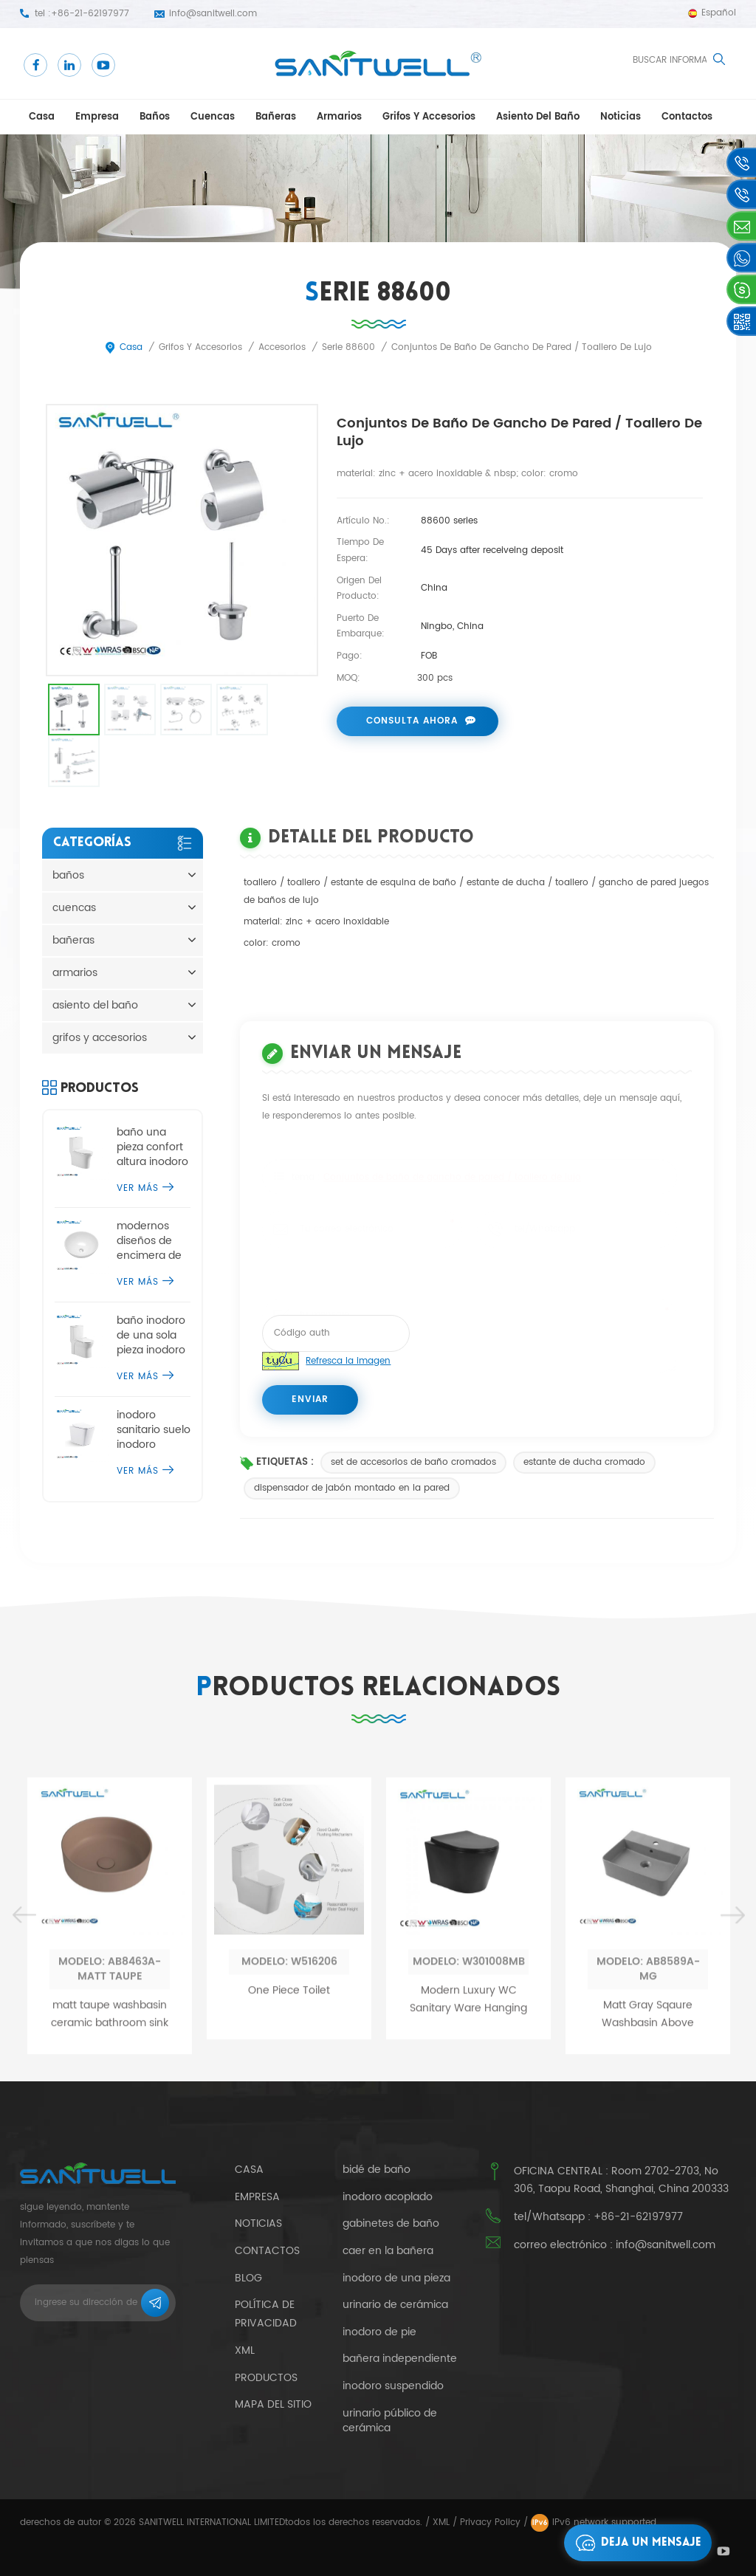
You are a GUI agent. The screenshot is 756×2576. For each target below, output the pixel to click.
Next (732, 2155)
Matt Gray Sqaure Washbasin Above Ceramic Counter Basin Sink (647, 2254)
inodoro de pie (379, 2332)
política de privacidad (266, 2314)
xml (245, 2350)
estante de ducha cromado (584, 1462)
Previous (23, 2155)
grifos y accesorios (428, 117)
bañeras (275, 117)
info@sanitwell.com (213, 14)
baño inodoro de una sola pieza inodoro (151, 1335)
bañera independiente (400, 2359)
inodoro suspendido (393, 2386)
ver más (145, 1188)
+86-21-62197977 (90, 14)
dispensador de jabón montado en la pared (352, 1488)
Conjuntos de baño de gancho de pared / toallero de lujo (452, 1175)
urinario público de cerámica (390, 2421)
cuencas (212, 117)
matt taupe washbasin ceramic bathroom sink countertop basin (109, 2254)
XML (441, 2522)
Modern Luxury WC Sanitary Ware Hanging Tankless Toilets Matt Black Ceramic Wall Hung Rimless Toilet (468, 2239)
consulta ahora (412, 721)
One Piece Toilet (289, 2229)
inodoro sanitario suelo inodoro (153, 1430)
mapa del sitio (273, 2404)
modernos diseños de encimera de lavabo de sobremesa (149, 1241)
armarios (339, 117)
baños (155, 117)
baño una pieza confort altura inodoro (152, 1147)
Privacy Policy (490, 2522)
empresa (97, 117)
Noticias (620, 117)
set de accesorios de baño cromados (413, 1462)
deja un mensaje (634, 2542)
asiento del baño (538, 117)
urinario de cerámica (395, 2305)
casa (42, 117)
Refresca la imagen (348, 1361)
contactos (687, 117)
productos (266, 2377)
